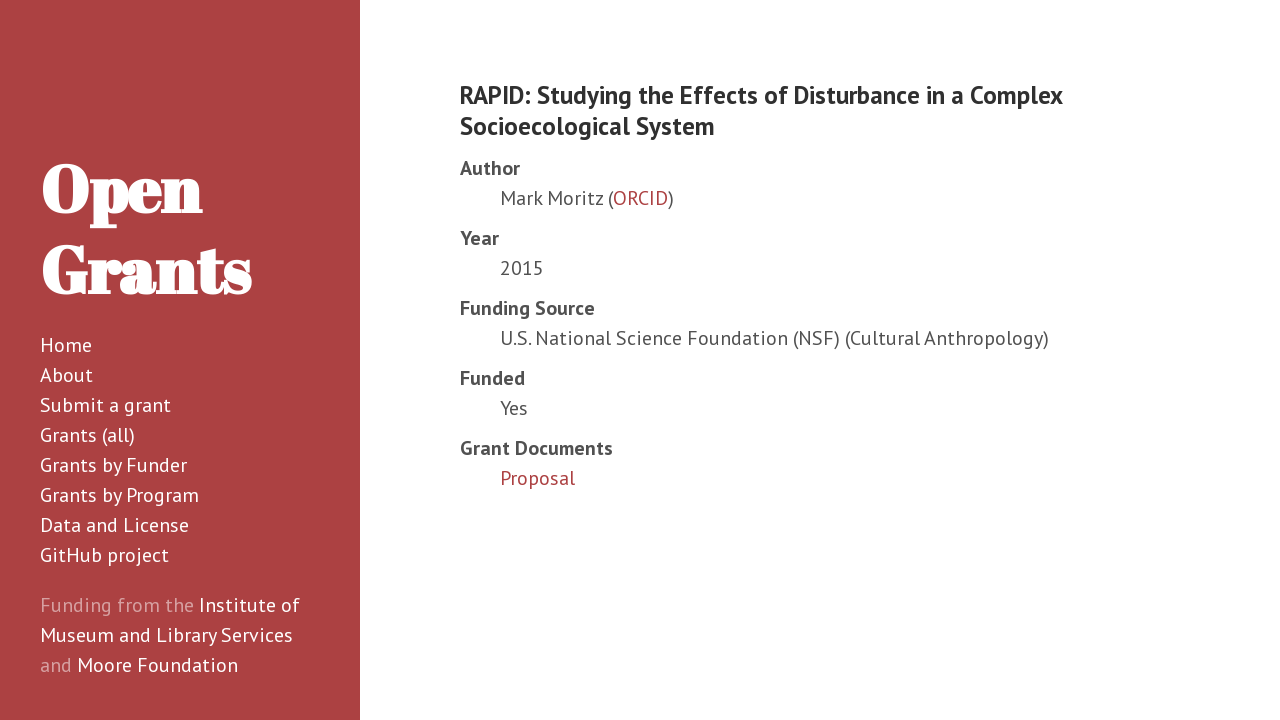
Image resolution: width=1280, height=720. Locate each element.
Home (66, 345)
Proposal (537, 478)
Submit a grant (105, 405)
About (66, 375)
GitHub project (104, 555)
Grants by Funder (113, 465)
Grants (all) (87, 435)
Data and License (114, 525)
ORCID (640, 198)
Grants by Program (119, 495)
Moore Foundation (157, 665)
